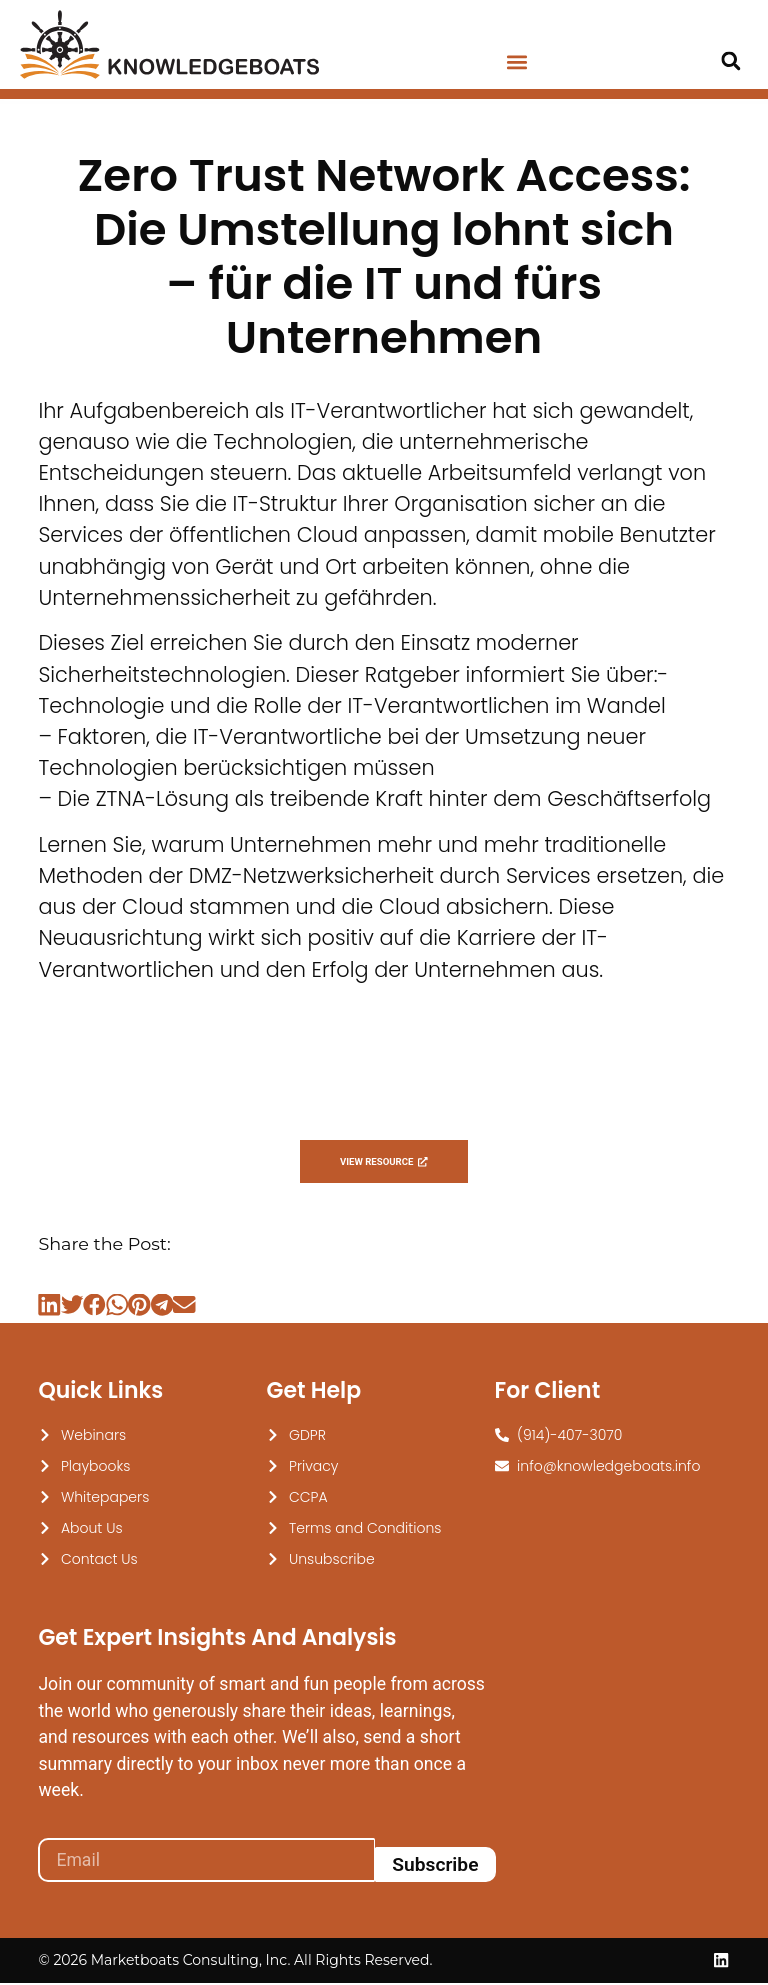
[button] (516, 62)
